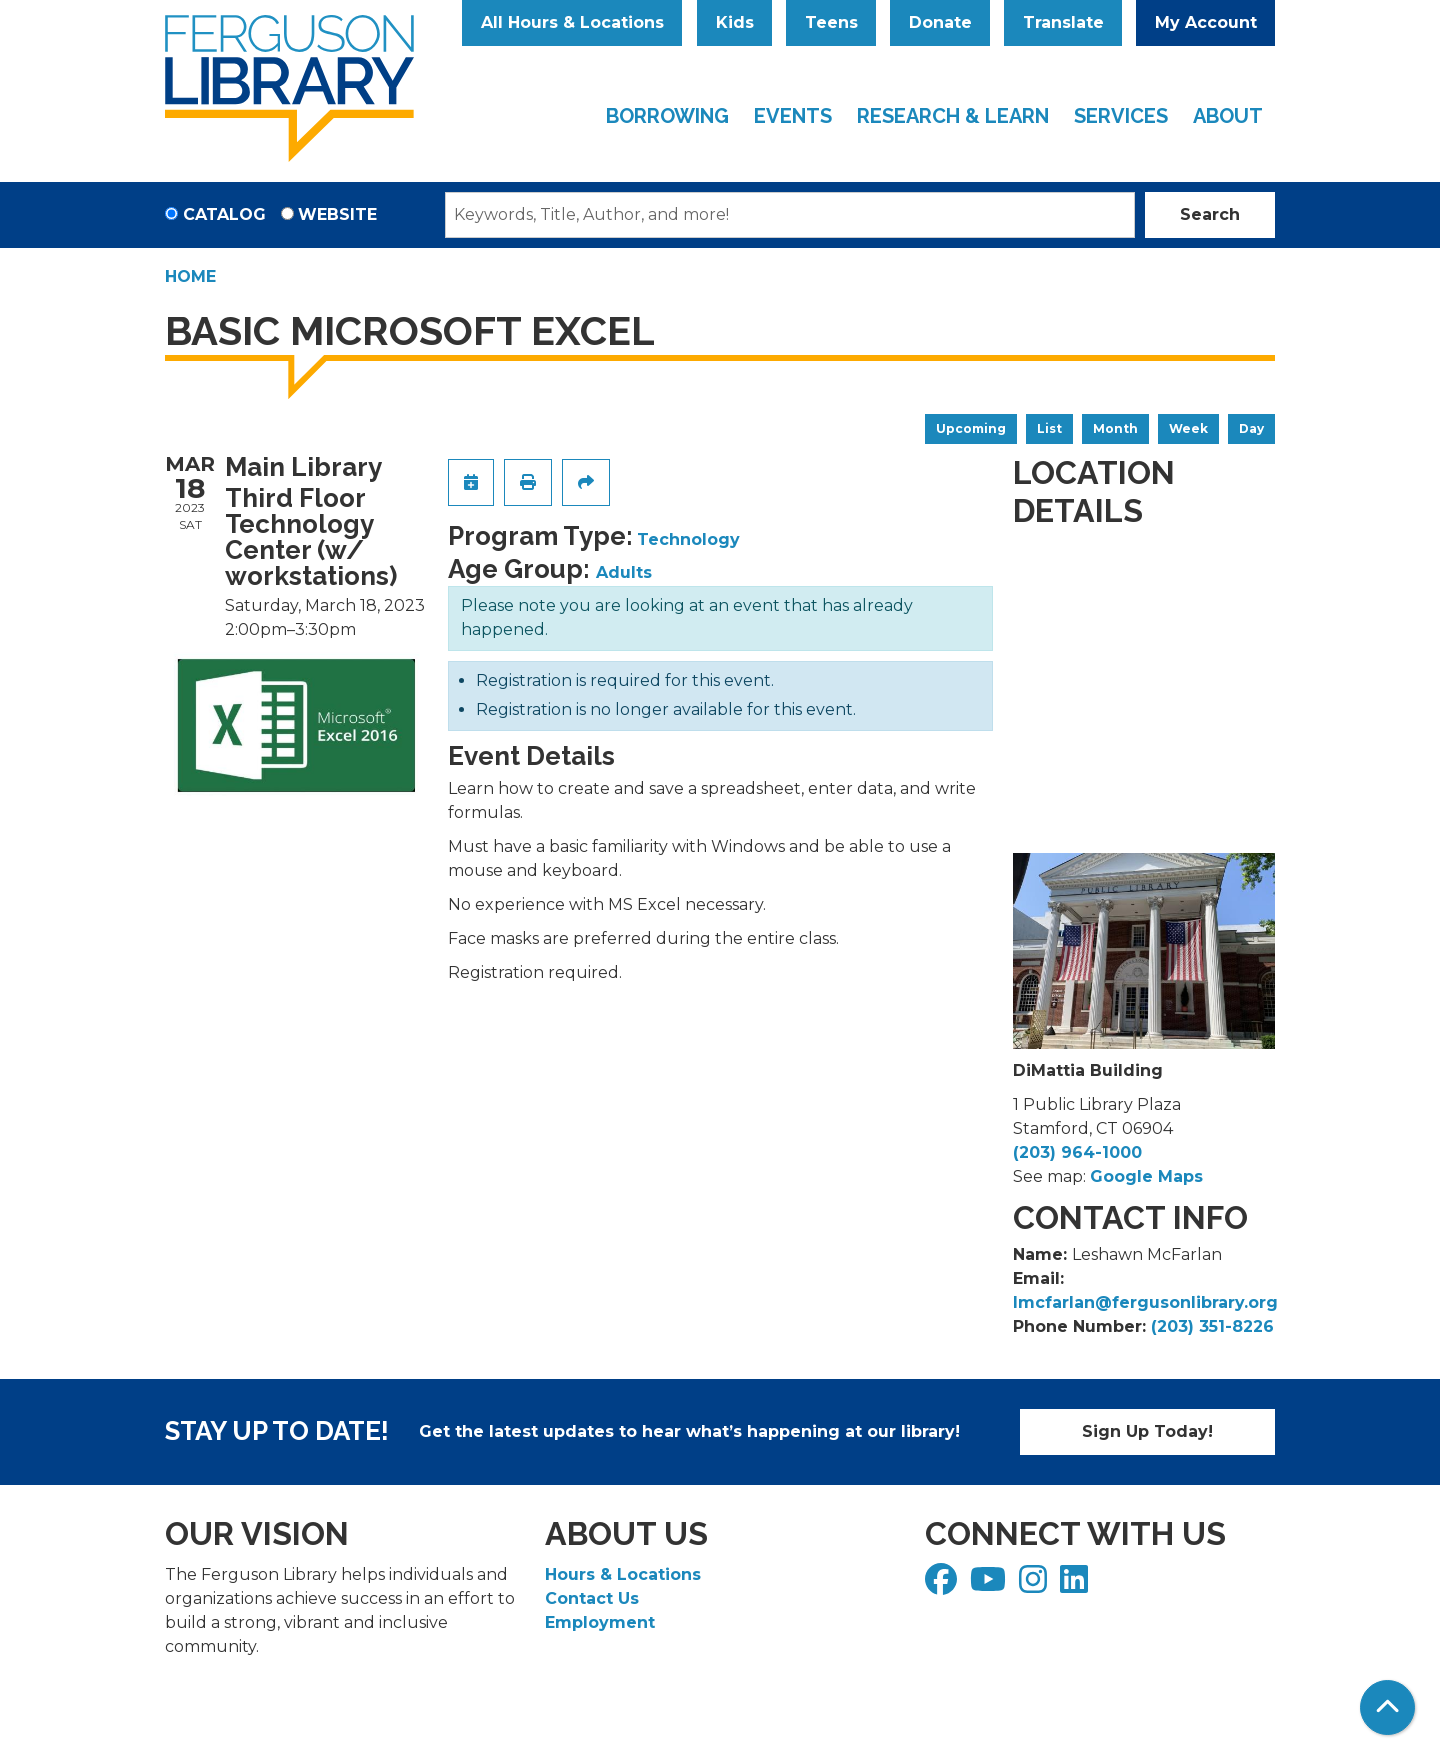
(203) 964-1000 (1077, 1152)
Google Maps (1146, 1176)
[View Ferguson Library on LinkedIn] (1076, 1585)
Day (1251, 428)
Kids (735, 22)
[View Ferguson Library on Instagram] (1035, 1585)
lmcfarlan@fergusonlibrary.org (1145, 1302)
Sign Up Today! (1147, 1431)
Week (1188, 428)
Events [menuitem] (793, 116)
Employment (600, 1622)
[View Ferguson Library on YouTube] (990, 1585)
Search (1210, 214)
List (1049, 428)
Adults (624, 572)
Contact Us (592, 1598)
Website (337, 214)
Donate (940, 22)
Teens (831, 22)
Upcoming (971, 428)
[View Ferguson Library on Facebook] (943, 1585)
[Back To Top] (1387, 1707)
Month (1115, 428)
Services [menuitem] (1121, 116)
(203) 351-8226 (1212, 1326)
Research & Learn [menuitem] (953, 116)
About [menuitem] (1228, 116)
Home (190, 276)
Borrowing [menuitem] (667, 116)
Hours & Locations (623, 1574)
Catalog (224, 214)
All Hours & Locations (572, 22)
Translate (1063, 22)
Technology (688, 539)
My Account (1206, 22)
